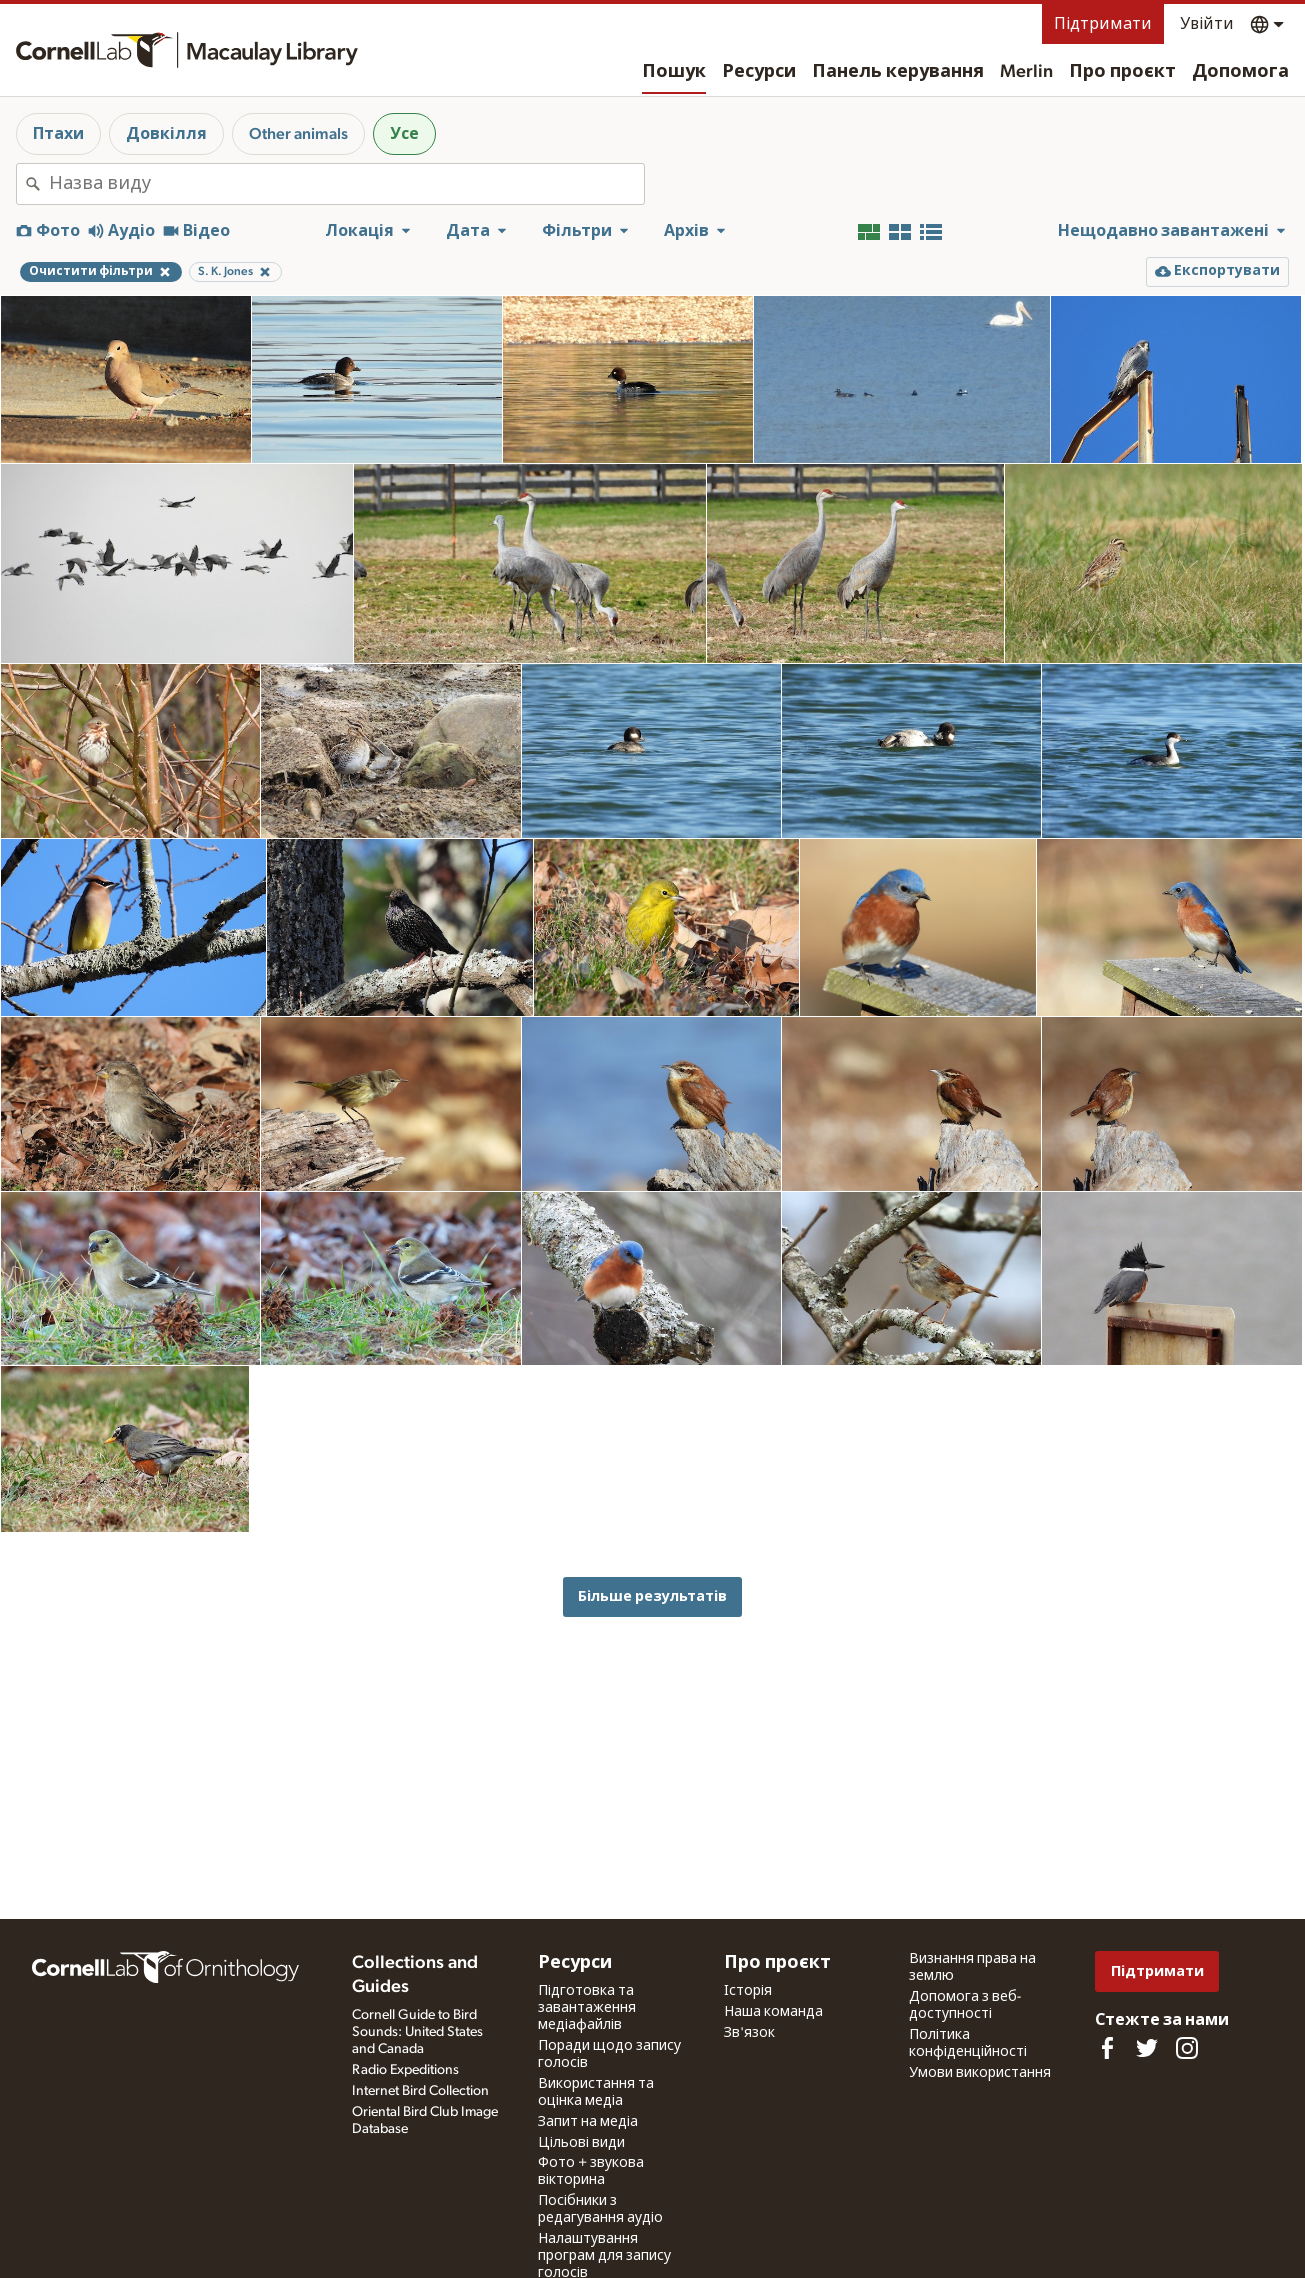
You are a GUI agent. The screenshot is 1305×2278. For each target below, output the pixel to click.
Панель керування (898, 72)
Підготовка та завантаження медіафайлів (587, 2008)
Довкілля (166, 134)
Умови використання (980, 2073)
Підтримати (1103, 24)
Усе (404, 134)
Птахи (58, 134)
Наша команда (773, 2012)
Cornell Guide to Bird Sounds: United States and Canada (417, 2032)
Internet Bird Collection (420, 2091)
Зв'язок (749, 2033)
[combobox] (346, 184)
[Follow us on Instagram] (1187, 2048)
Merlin (1026, 72)
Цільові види (581, 2143)
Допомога (1240, 72)
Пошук (674, 72)
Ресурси (759, 72)
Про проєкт (1122, 72)
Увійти (1207, 24)
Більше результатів (652, 1596)
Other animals (298, 134)
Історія (748, 1991)
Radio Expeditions (405, 2070)
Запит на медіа (588, 2122)
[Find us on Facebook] (1107, 2048)
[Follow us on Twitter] (1147, 2048)
